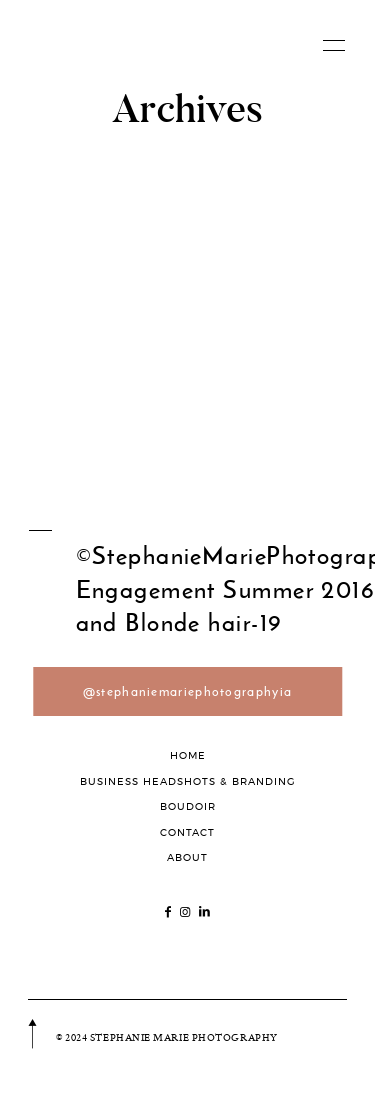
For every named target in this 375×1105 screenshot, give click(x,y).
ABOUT (187, 857)
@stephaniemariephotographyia (187, 691)
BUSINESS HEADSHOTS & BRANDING (188, 781)
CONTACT (187, 832)
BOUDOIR (188, 806)
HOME (188, 755)
